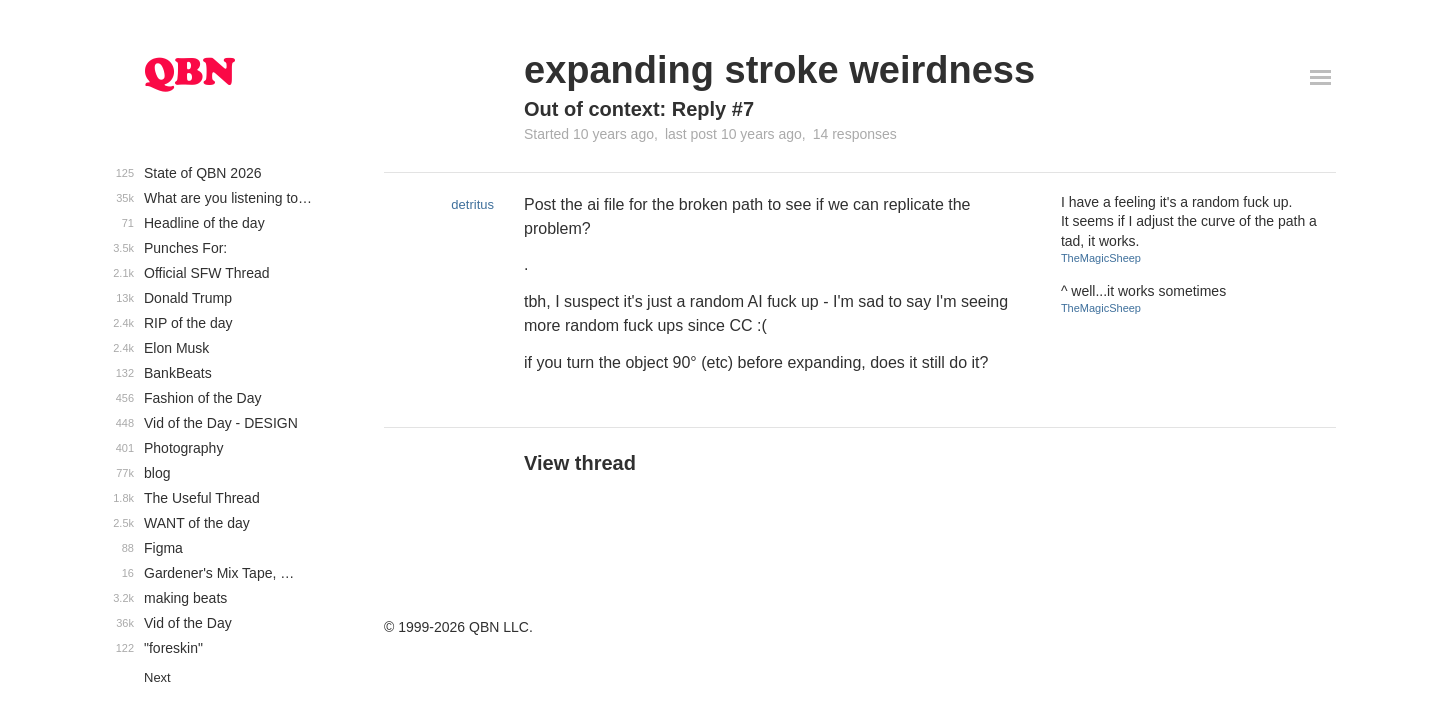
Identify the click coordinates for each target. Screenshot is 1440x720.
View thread (580, 463)
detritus (472, 204)
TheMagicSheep (1101, 258)
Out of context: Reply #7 (639, 109)
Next (157, 677)
